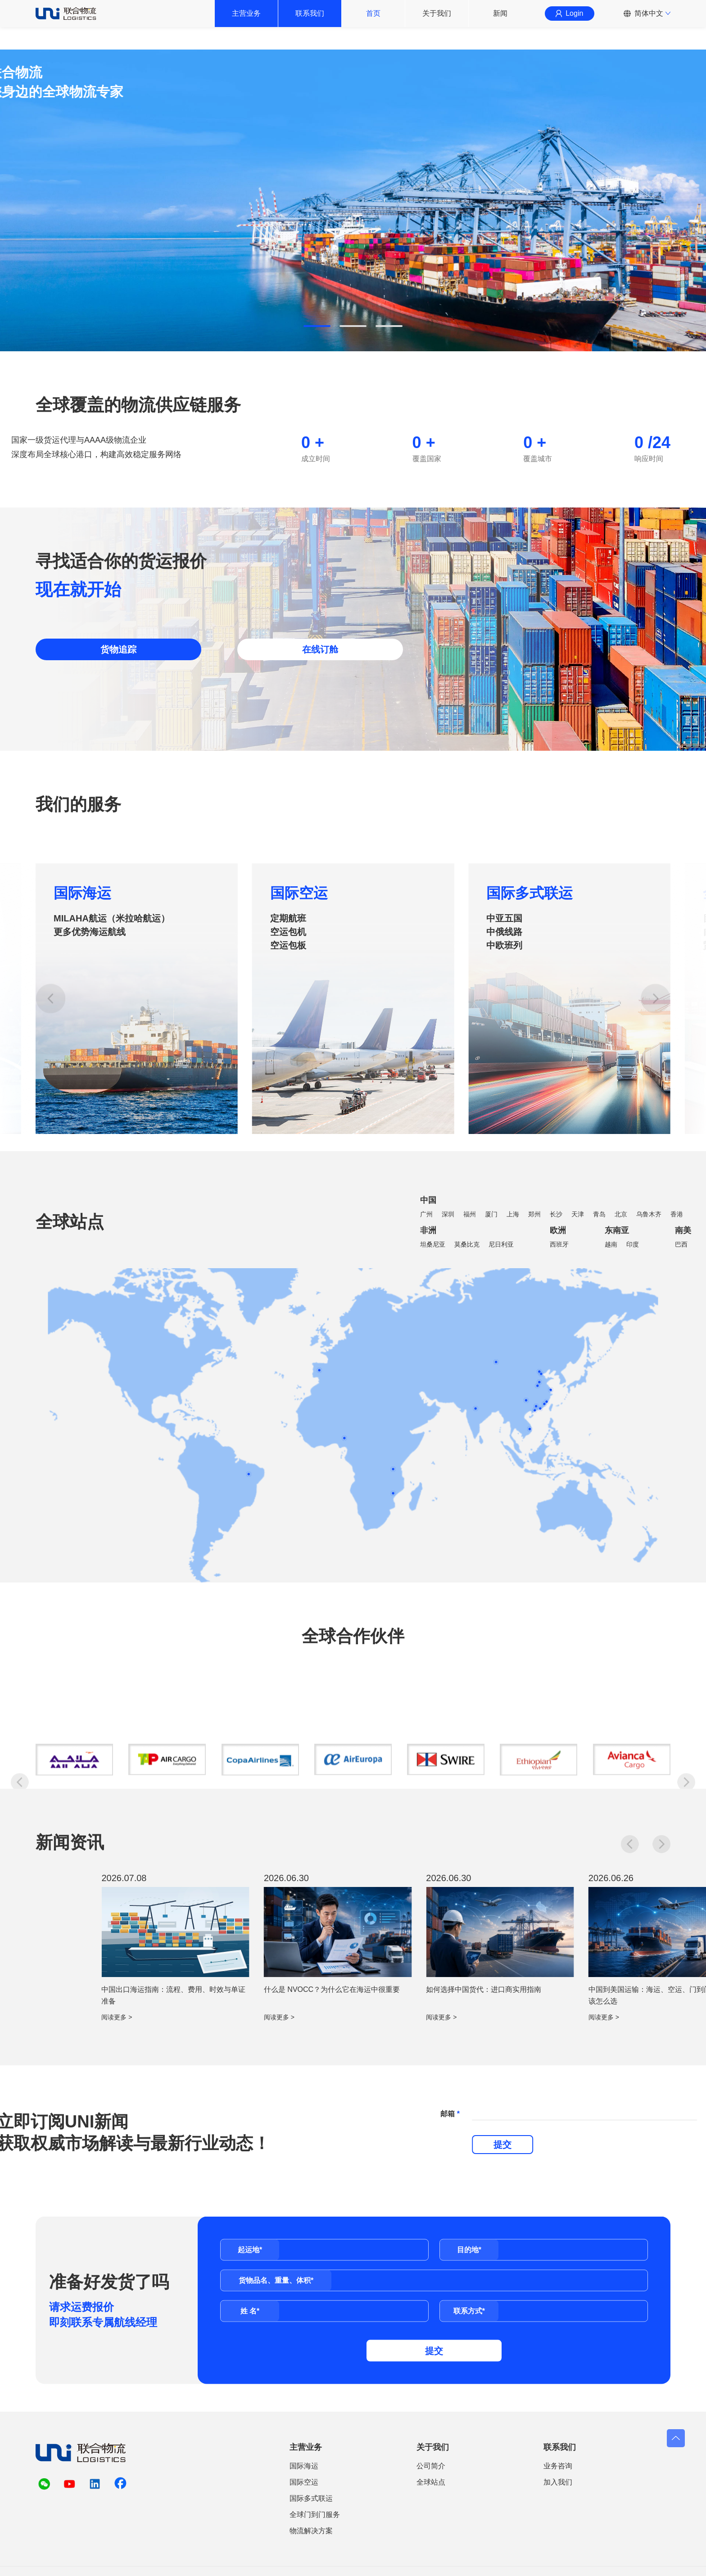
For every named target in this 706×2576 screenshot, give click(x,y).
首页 (373, 24)
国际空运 (299, 1127)
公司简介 (430, 2466)
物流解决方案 (311, 2531)
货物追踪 (118, 649)
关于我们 (436, 24)
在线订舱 (320, 649)
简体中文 (648, 24)
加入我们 (557, 2482)
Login (569, 24)
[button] (316, 326)
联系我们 (309, 24)
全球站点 (430, 2482)
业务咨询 (557, 2466)
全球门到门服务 (315, 2514)
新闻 (500, 24)
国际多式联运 (529, 1127)
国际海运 (82, 1127)
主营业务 (246, 24)
